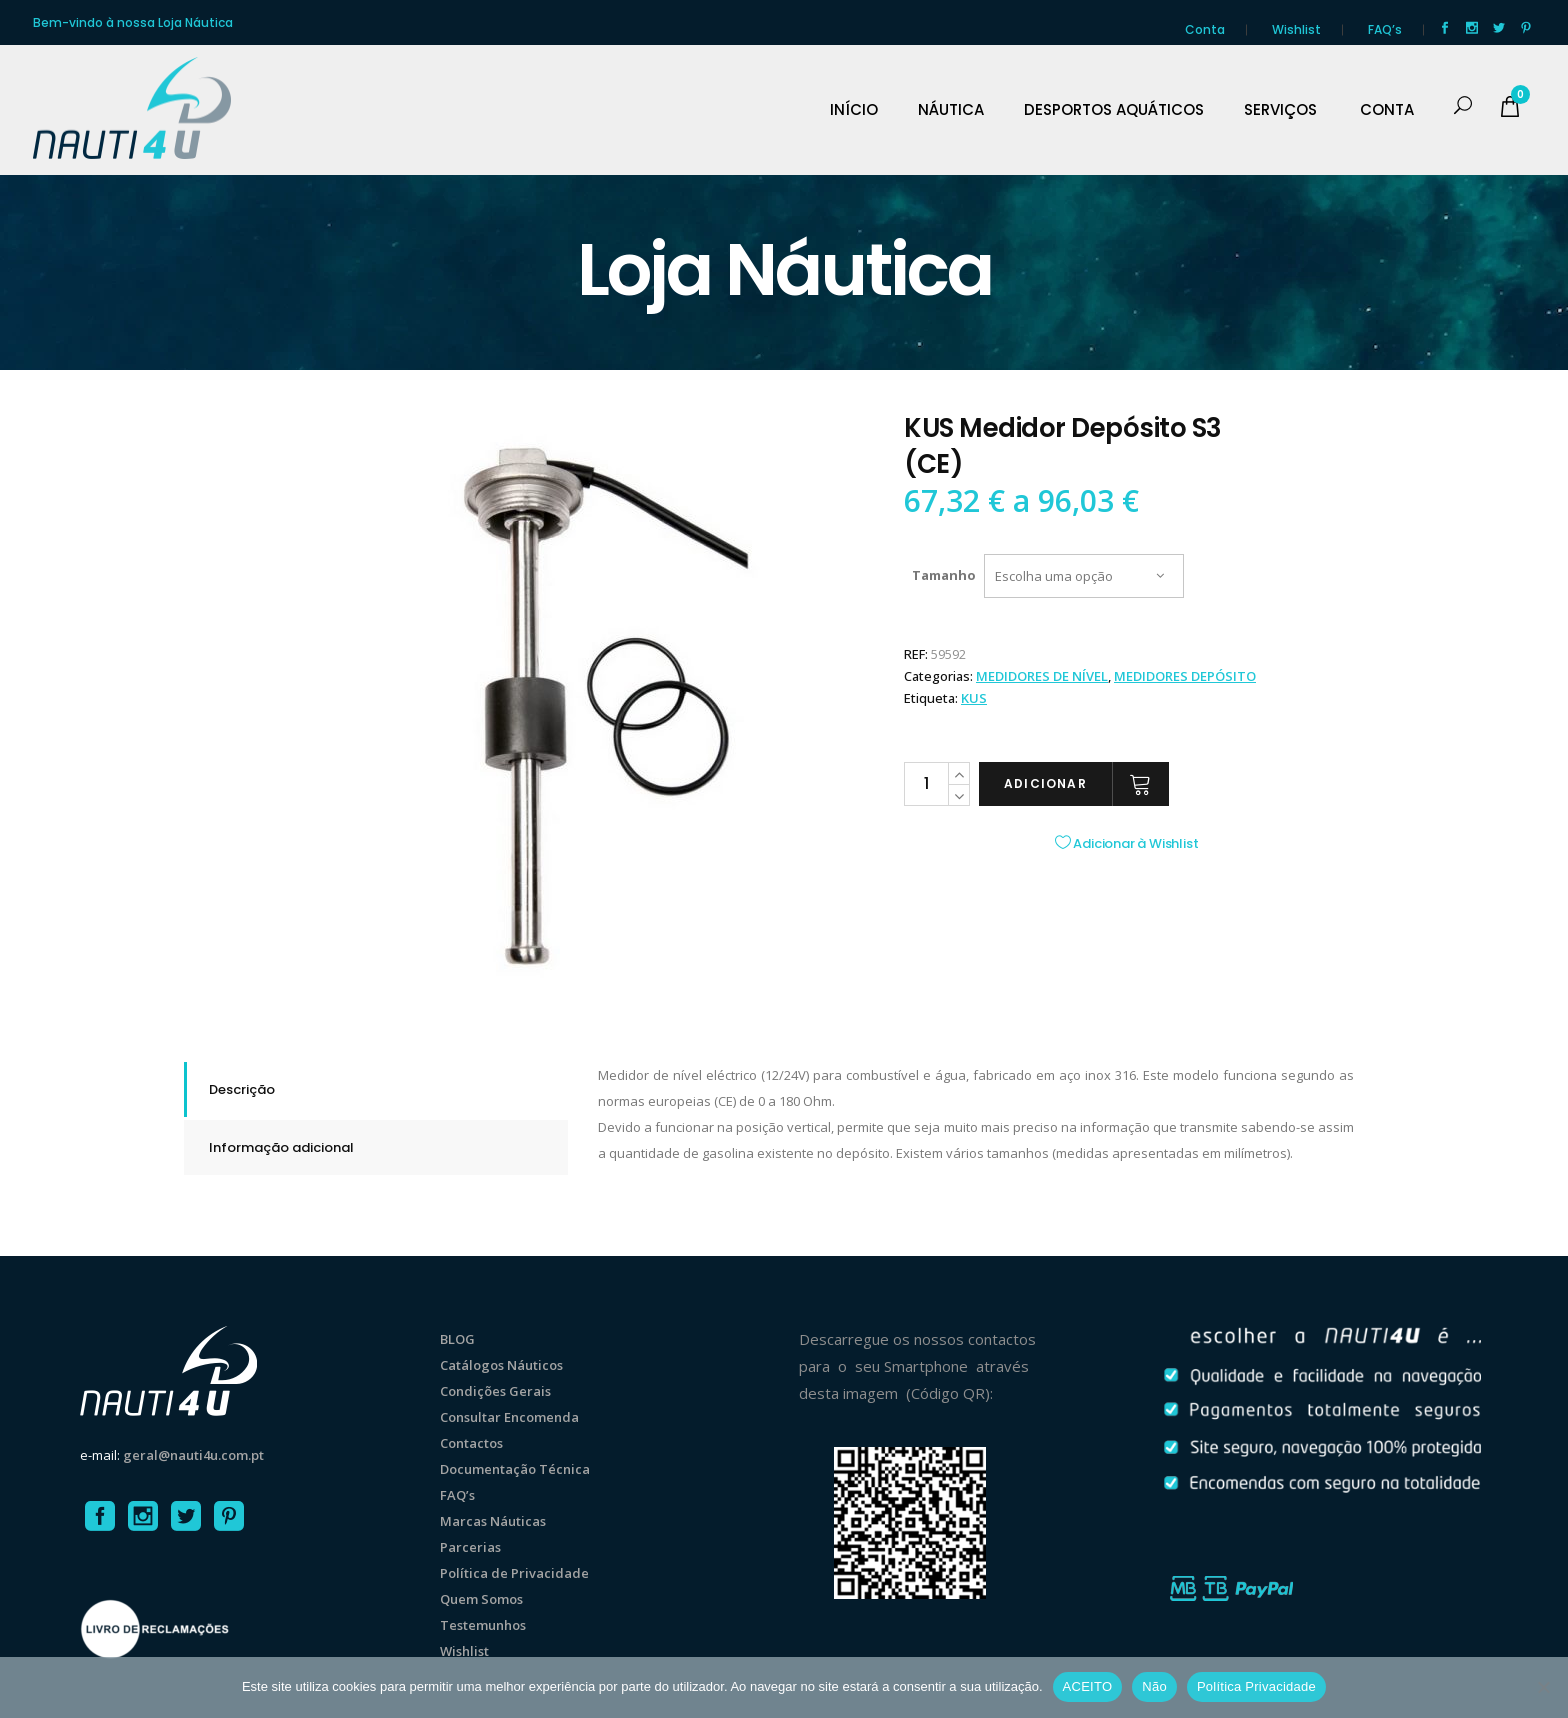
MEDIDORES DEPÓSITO (1185, 676)
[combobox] (1084, 576)
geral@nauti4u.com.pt (193, 1455)
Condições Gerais (495, 1391)
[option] (584, 706)
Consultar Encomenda (509, 1417)
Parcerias (470, 1547)
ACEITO (1088, 1686)
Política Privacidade (1256, 1686)
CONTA (1387, 110)
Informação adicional (281, 1147)
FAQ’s (1385, 29)
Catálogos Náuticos (501, 1365)
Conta (1205, 29)
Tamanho (944, 575)
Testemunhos (483, 1625)
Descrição (242, 1089)
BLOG (457, 1339)
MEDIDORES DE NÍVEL (1042, 676)
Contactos (471, 1443)
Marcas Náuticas (493, 1521)
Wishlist (1296, 29)
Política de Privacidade (514, 1573)
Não (1154, 1686)
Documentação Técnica (515, 1469)
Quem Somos (481, 1599)
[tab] (376, 1089)
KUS (974, 698)
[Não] (1543, 1687)
